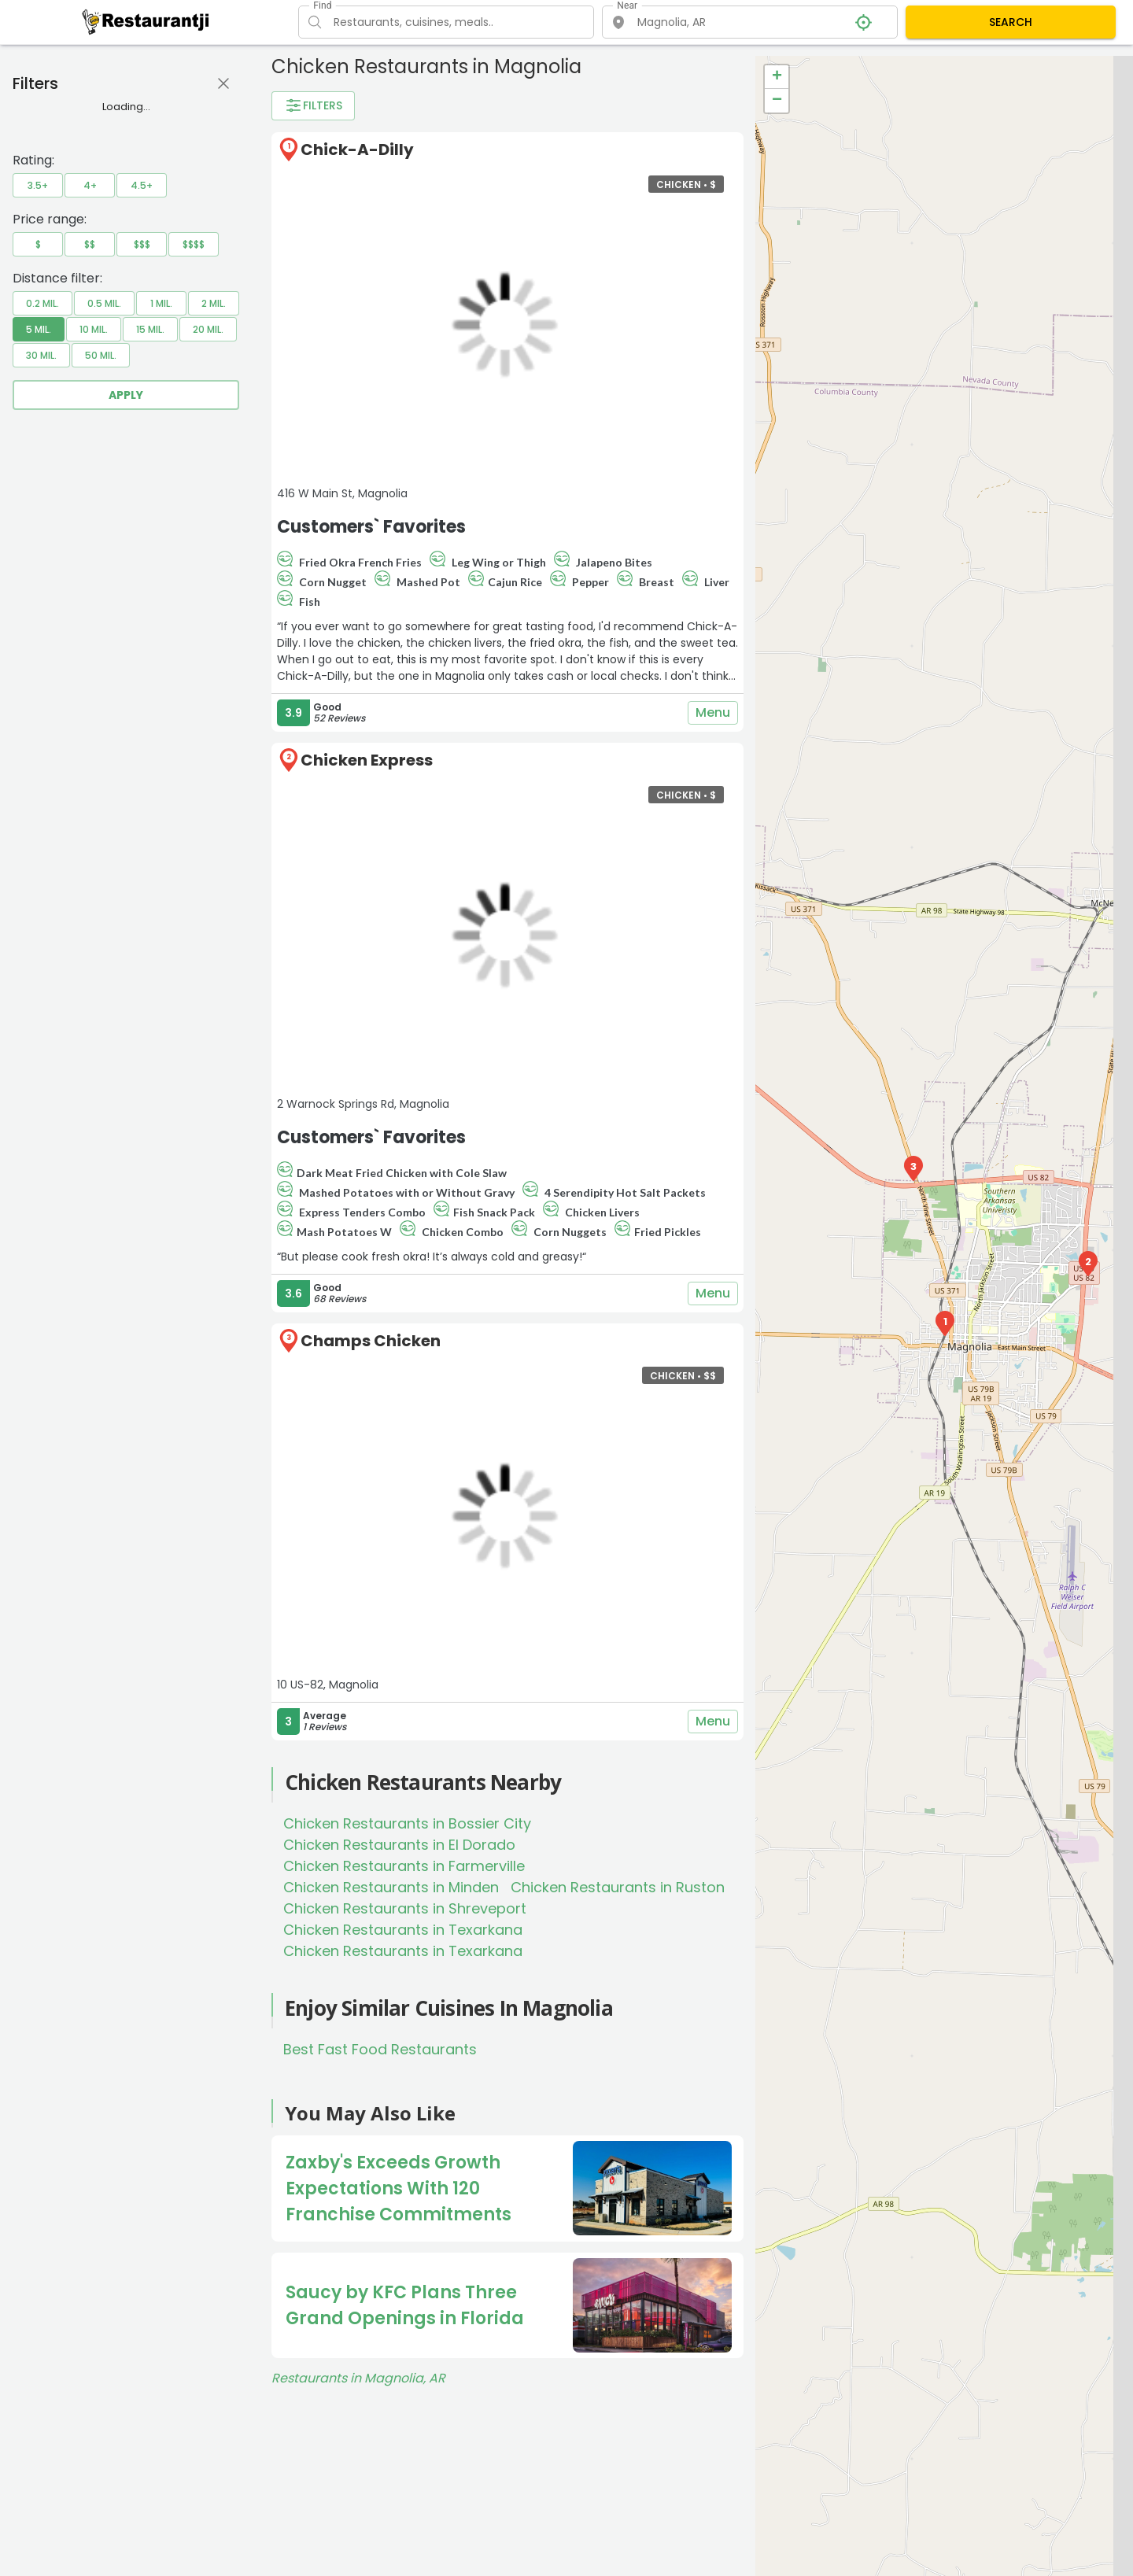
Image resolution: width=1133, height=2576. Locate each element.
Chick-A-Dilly (357, 149)
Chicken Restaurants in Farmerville (404, 1866)
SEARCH (1010, 22)
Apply (126, 395)
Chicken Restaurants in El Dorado (399, 1844)
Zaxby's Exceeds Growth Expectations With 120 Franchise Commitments (398, 2188)
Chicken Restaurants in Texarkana (402, 1929)
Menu (712, 713)
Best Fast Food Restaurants (380, 2049)
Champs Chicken (371, 1341)
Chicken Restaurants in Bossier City (407, 1823)
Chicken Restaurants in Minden (391, 1887)
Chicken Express (367, 760)
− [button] (777, 101)
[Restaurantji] (146, 21)
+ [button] (777, 77)
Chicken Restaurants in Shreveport (404, 1908)
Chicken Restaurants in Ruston (618, 1887)
